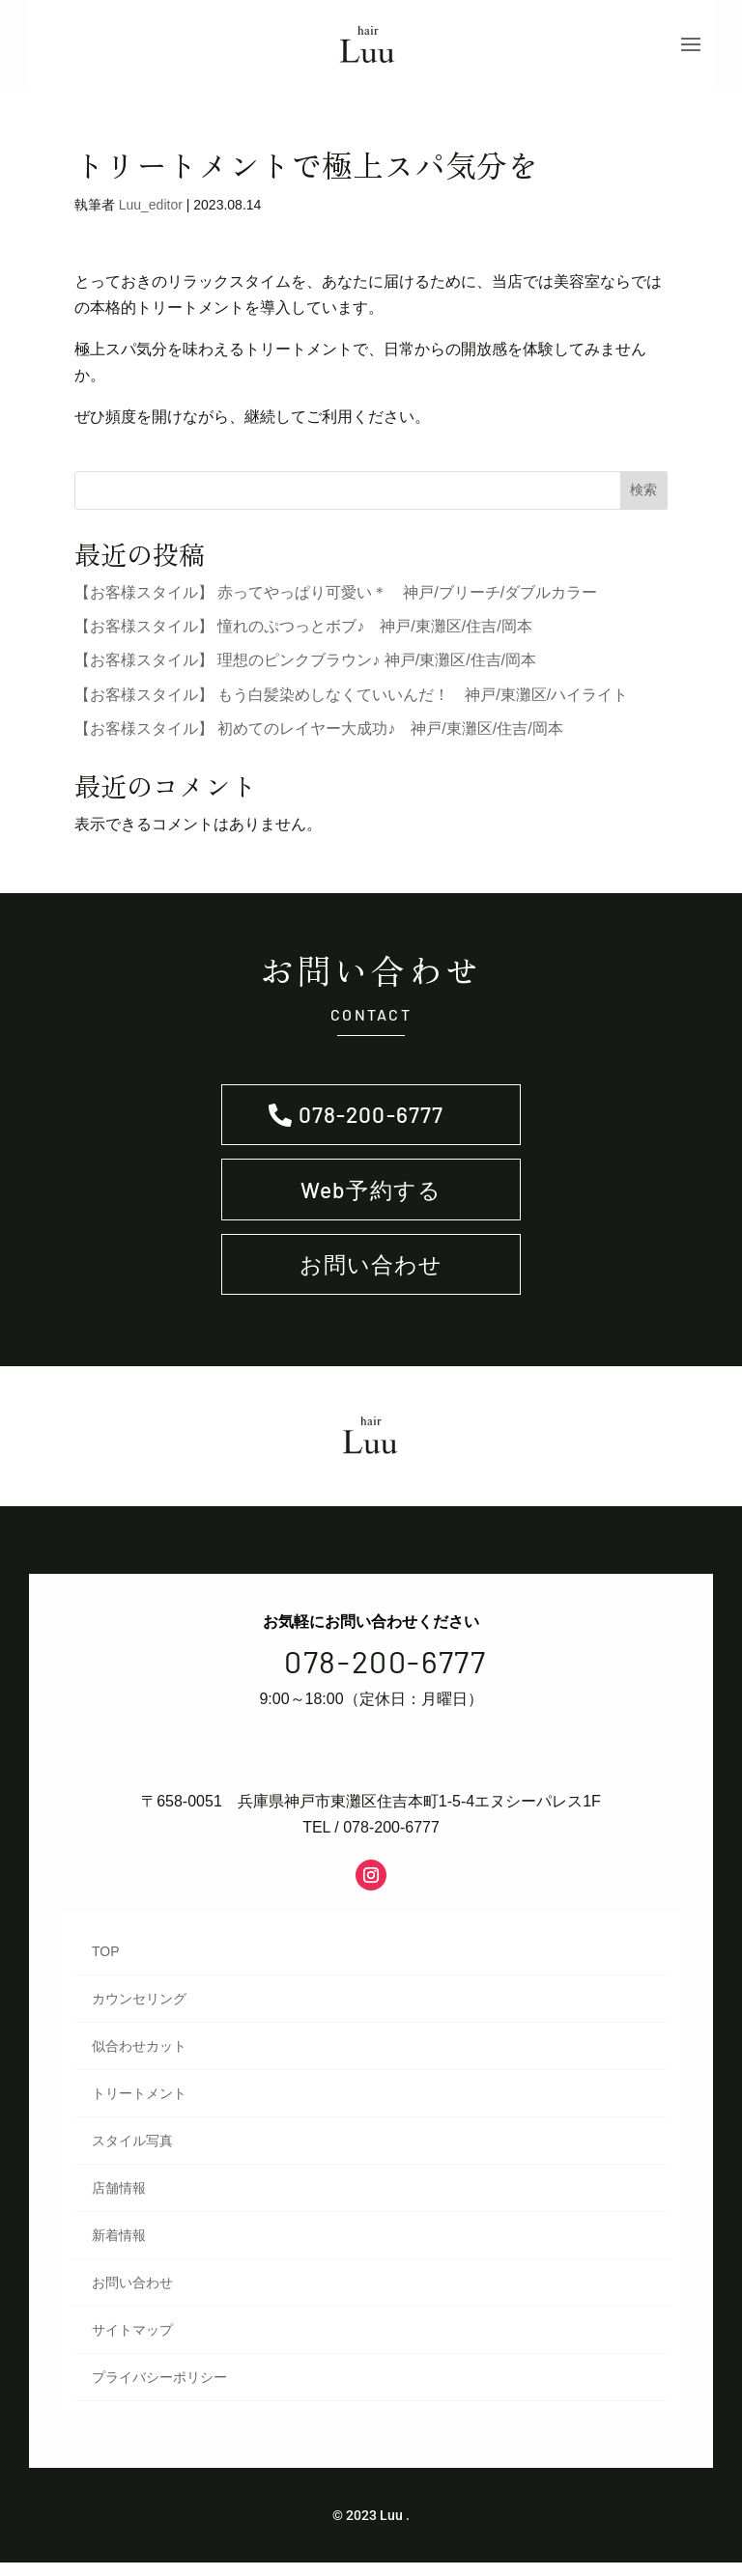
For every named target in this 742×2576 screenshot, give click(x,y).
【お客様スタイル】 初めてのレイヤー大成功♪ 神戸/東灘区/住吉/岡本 (318, 736)
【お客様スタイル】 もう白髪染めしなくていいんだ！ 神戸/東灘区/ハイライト (351, 701)
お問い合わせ (370, 1279)
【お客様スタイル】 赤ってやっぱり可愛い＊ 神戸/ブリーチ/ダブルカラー (335, 600)
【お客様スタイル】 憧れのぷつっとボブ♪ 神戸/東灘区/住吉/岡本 (303, 634)
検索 (643, 497)
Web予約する (371, 1201)
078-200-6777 (370, 1123)
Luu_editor (151, 212)
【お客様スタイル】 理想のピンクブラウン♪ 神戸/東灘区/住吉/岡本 (305, 667)
